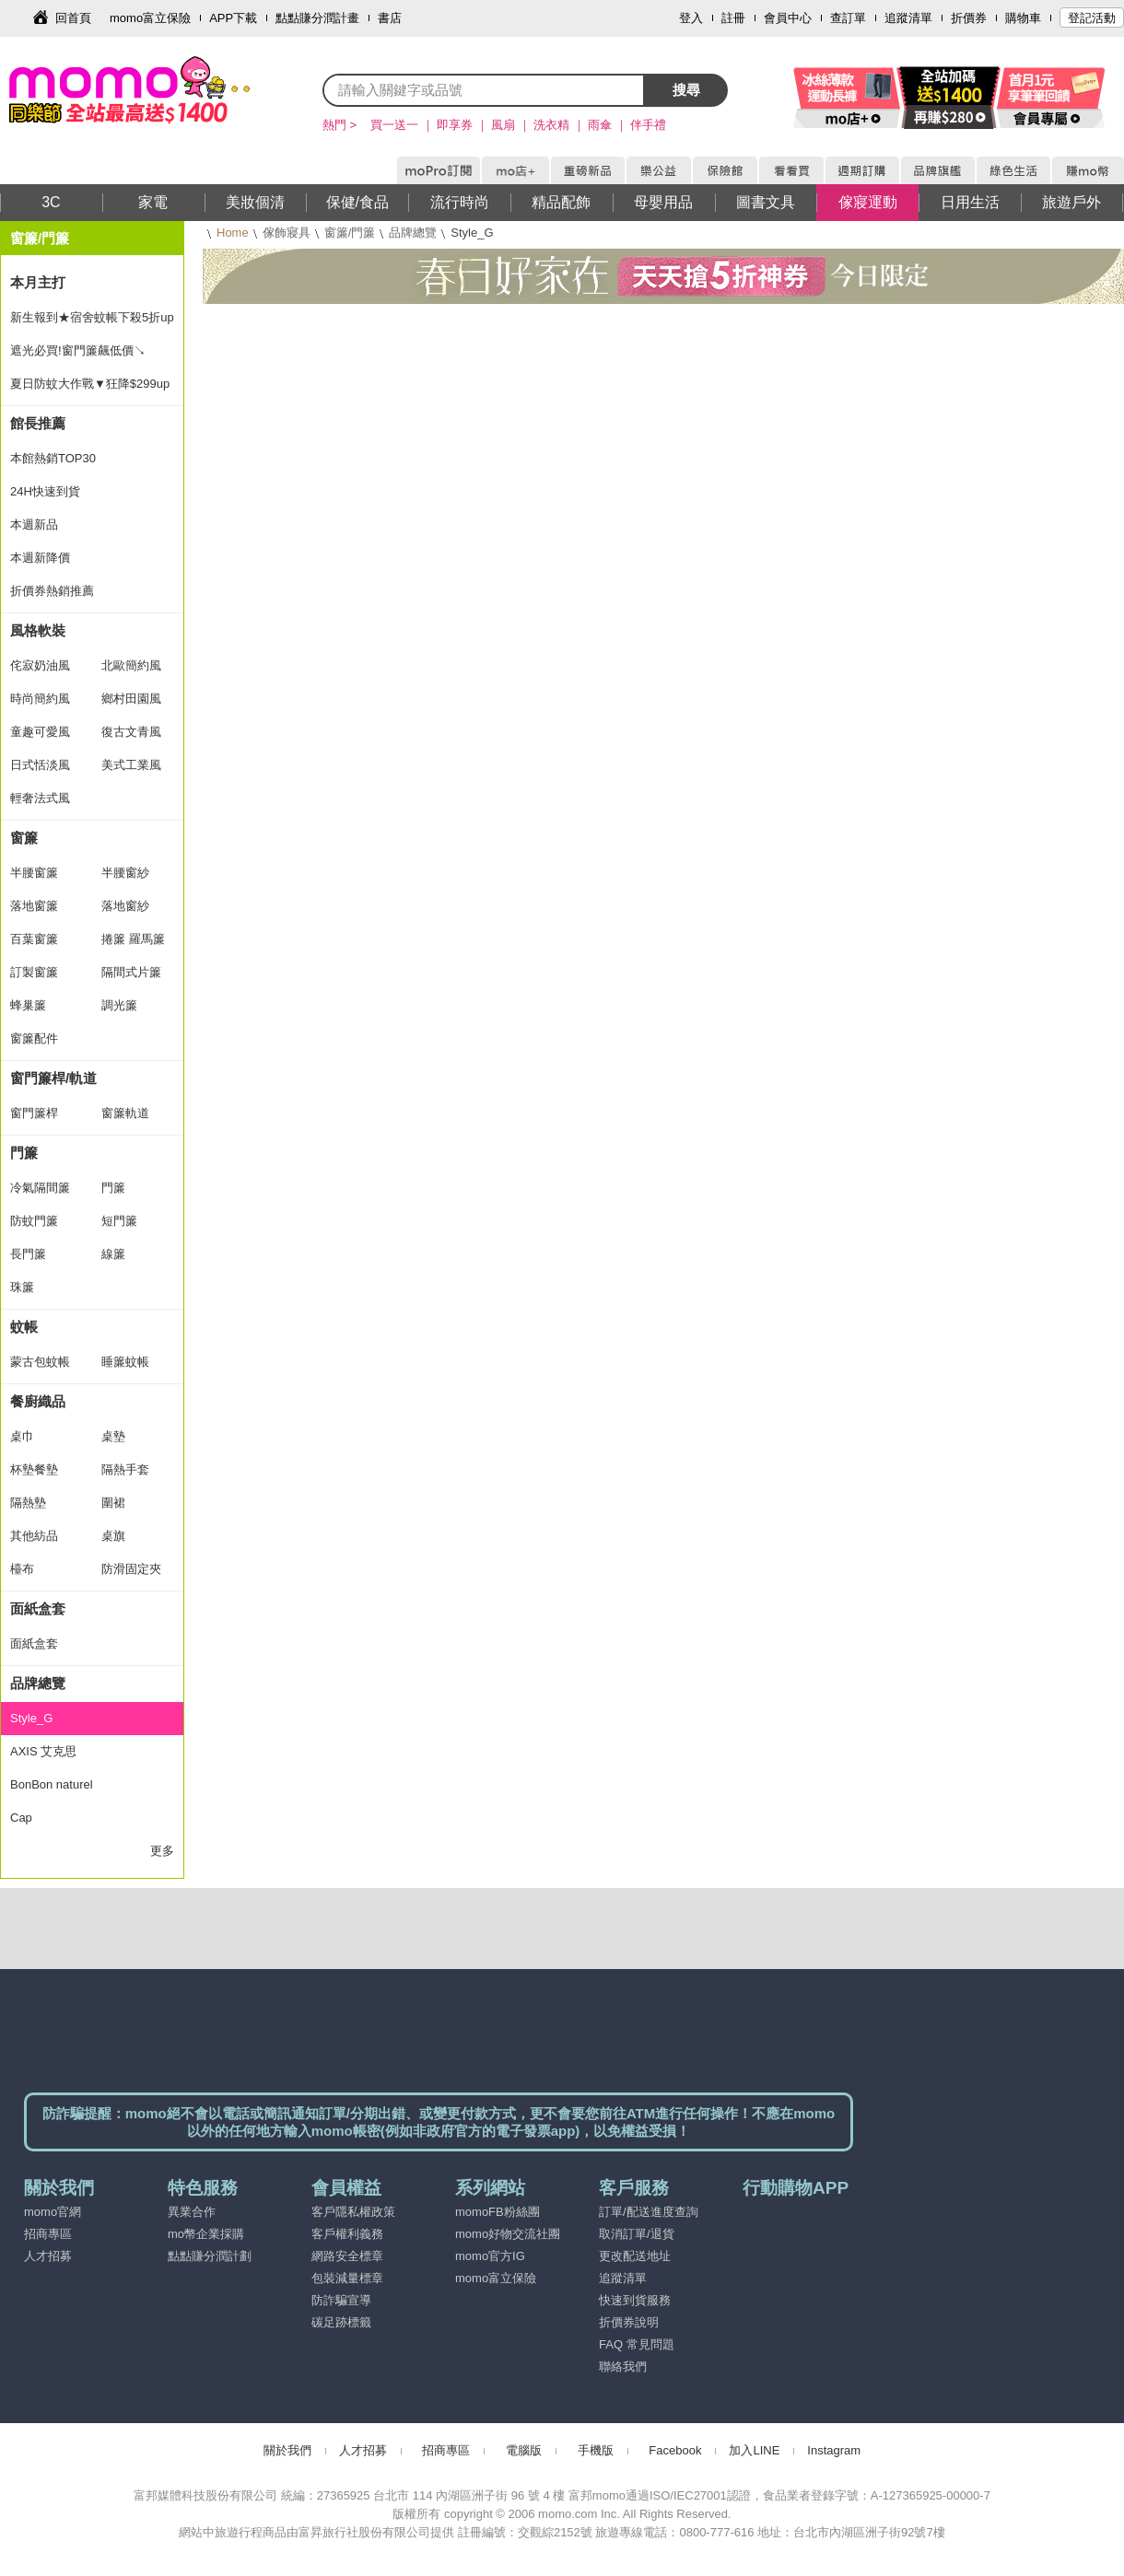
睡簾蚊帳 (125, 1362)
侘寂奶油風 (40, 665)
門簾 (24, 1152)
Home (233, 232)
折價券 (969, 18)
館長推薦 (37, 423)
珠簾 (22, 1287)
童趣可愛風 (40, 732)
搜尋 (686, 90)
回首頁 (73, 18)
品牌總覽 (413, 232)
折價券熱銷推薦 (52, 591)
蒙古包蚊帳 (40, 1362)
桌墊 (113, 1436)
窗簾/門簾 (350, 232)
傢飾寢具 (286, 232)
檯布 (22, 1569)
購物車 (1023, 18)
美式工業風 (131, 765)
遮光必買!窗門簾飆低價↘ (78, 350)
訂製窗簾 (34, 972)
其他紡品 (34, 1536)
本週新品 (34, 524)
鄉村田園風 (131, 698)
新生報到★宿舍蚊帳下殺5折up (92, 317)
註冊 (733, 18)
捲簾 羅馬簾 (133, 939)
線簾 (113, 1254)
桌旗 (113, 1536)
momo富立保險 (150, 18)
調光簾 (119, 1005)
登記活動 (1092, 18)
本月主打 (37, 282)
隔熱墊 (28, 1502)
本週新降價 (40, 558)
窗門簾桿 (34, 1113)
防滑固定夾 (131, 1569)
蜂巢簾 (28, 1005)
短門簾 (119, 1221)
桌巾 (22, 1436)
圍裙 (113, 1502)
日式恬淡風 (40, 765)
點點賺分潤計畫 (317, 18)
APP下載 (233, 18)
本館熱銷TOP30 (53, 458)
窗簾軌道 (125, 1113)
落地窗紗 (125, 906)
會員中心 (788, 18)
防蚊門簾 (34, 1221)
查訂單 (848, 18)
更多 (162, 1851)
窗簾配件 (34, 1038)
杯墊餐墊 (34, 1469)
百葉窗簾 (34, 939)
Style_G (31, 1718)
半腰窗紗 (125, 873)
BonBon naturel (51, 1784)
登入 (691, 18)
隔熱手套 (125, 1469)
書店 (390, 18)
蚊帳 (24, 1327)
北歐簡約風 (131, 665)
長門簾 (28, 1254)
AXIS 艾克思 (43, 1751)
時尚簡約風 (40, 698)
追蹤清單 (908, 18)
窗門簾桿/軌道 (53, 1078)
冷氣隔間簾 (40, 1188)
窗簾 (24, 837)
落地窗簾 (34, 906)
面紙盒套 (37, 1608)
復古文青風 (131, 732)
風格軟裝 (37, 630)
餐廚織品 (37, 1401)
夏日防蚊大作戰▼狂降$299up (90, 383)
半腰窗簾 (34, 873)
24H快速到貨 (45, 491)
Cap (21, 1817)
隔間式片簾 (131, 972)
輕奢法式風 (40, 798)
